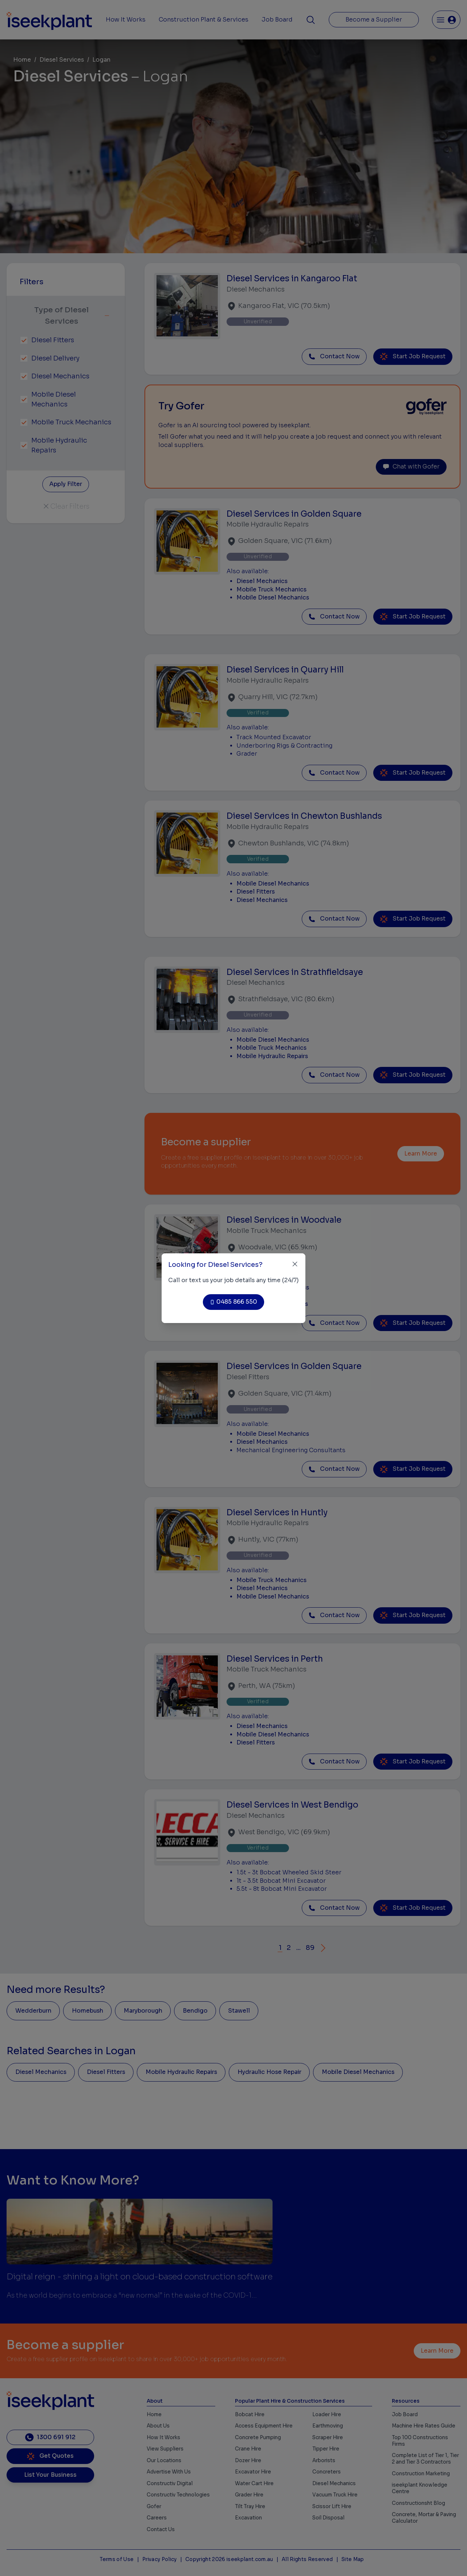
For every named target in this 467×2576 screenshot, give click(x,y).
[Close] (295, 1264)
